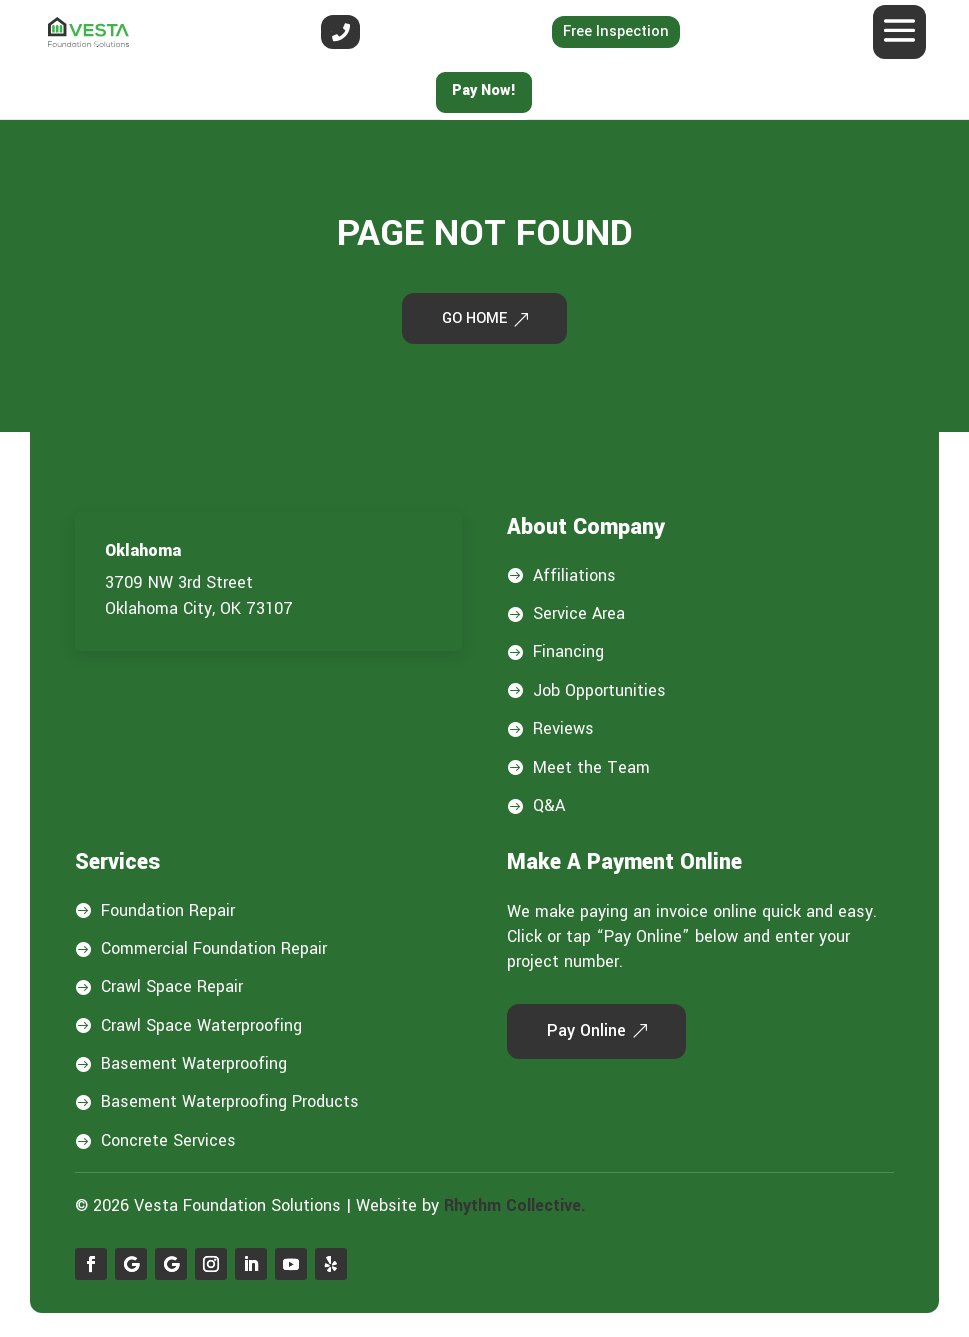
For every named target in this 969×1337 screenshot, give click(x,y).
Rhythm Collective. (515, 1209)
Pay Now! (484, 90)
